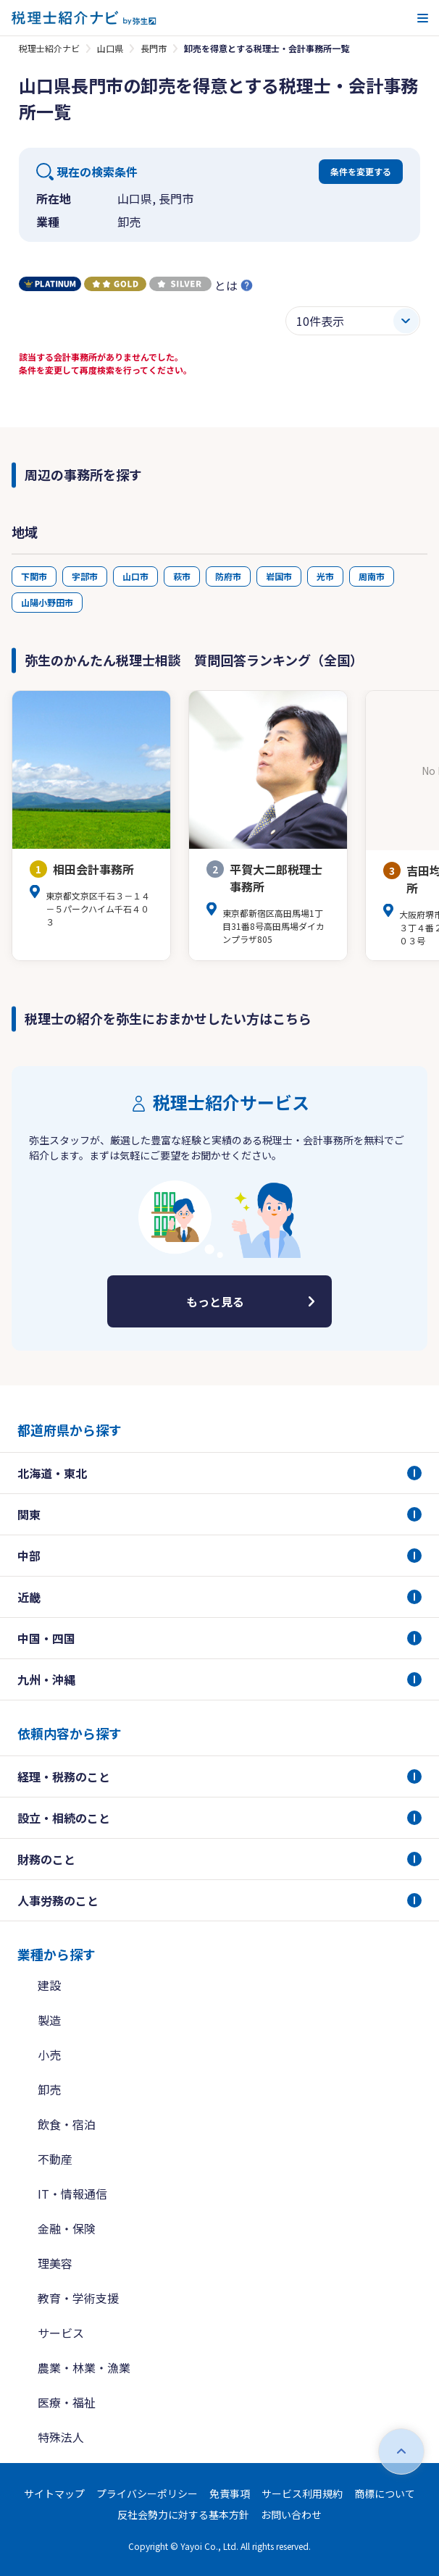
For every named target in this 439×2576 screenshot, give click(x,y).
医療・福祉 (67, 2402)
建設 (49, 1985)
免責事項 (229, 2493)
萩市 (182, 576)
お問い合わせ (291, 2514)
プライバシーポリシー (147, 2493)
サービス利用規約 (302, 2493)
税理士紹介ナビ (49, 48)
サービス (61, 2332)
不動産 (55, 2159)
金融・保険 (67, 2228)
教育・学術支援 (78, 2298)
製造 (49, 2020)
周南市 (372, 576)
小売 (49, 2054)
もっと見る (215, 1301)
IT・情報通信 (72, 2193)
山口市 (135, 576)
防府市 (228, 576)
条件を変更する (360, 171)
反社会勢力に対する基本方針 (183, 2514)
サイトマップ (54, 2493)
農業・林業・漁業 (84, 2367)
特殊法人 (61, 2437)
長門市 (154, 48)
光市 (325, 576)
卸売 (49, 2089)
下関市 (34, 576)
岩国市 (279, 576)
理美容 (55, 2263)
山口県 (110, 48)
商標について (384, 2493)
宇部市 (85, 576)
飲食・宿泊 (67, 2124)
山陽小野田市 (47, 602)
